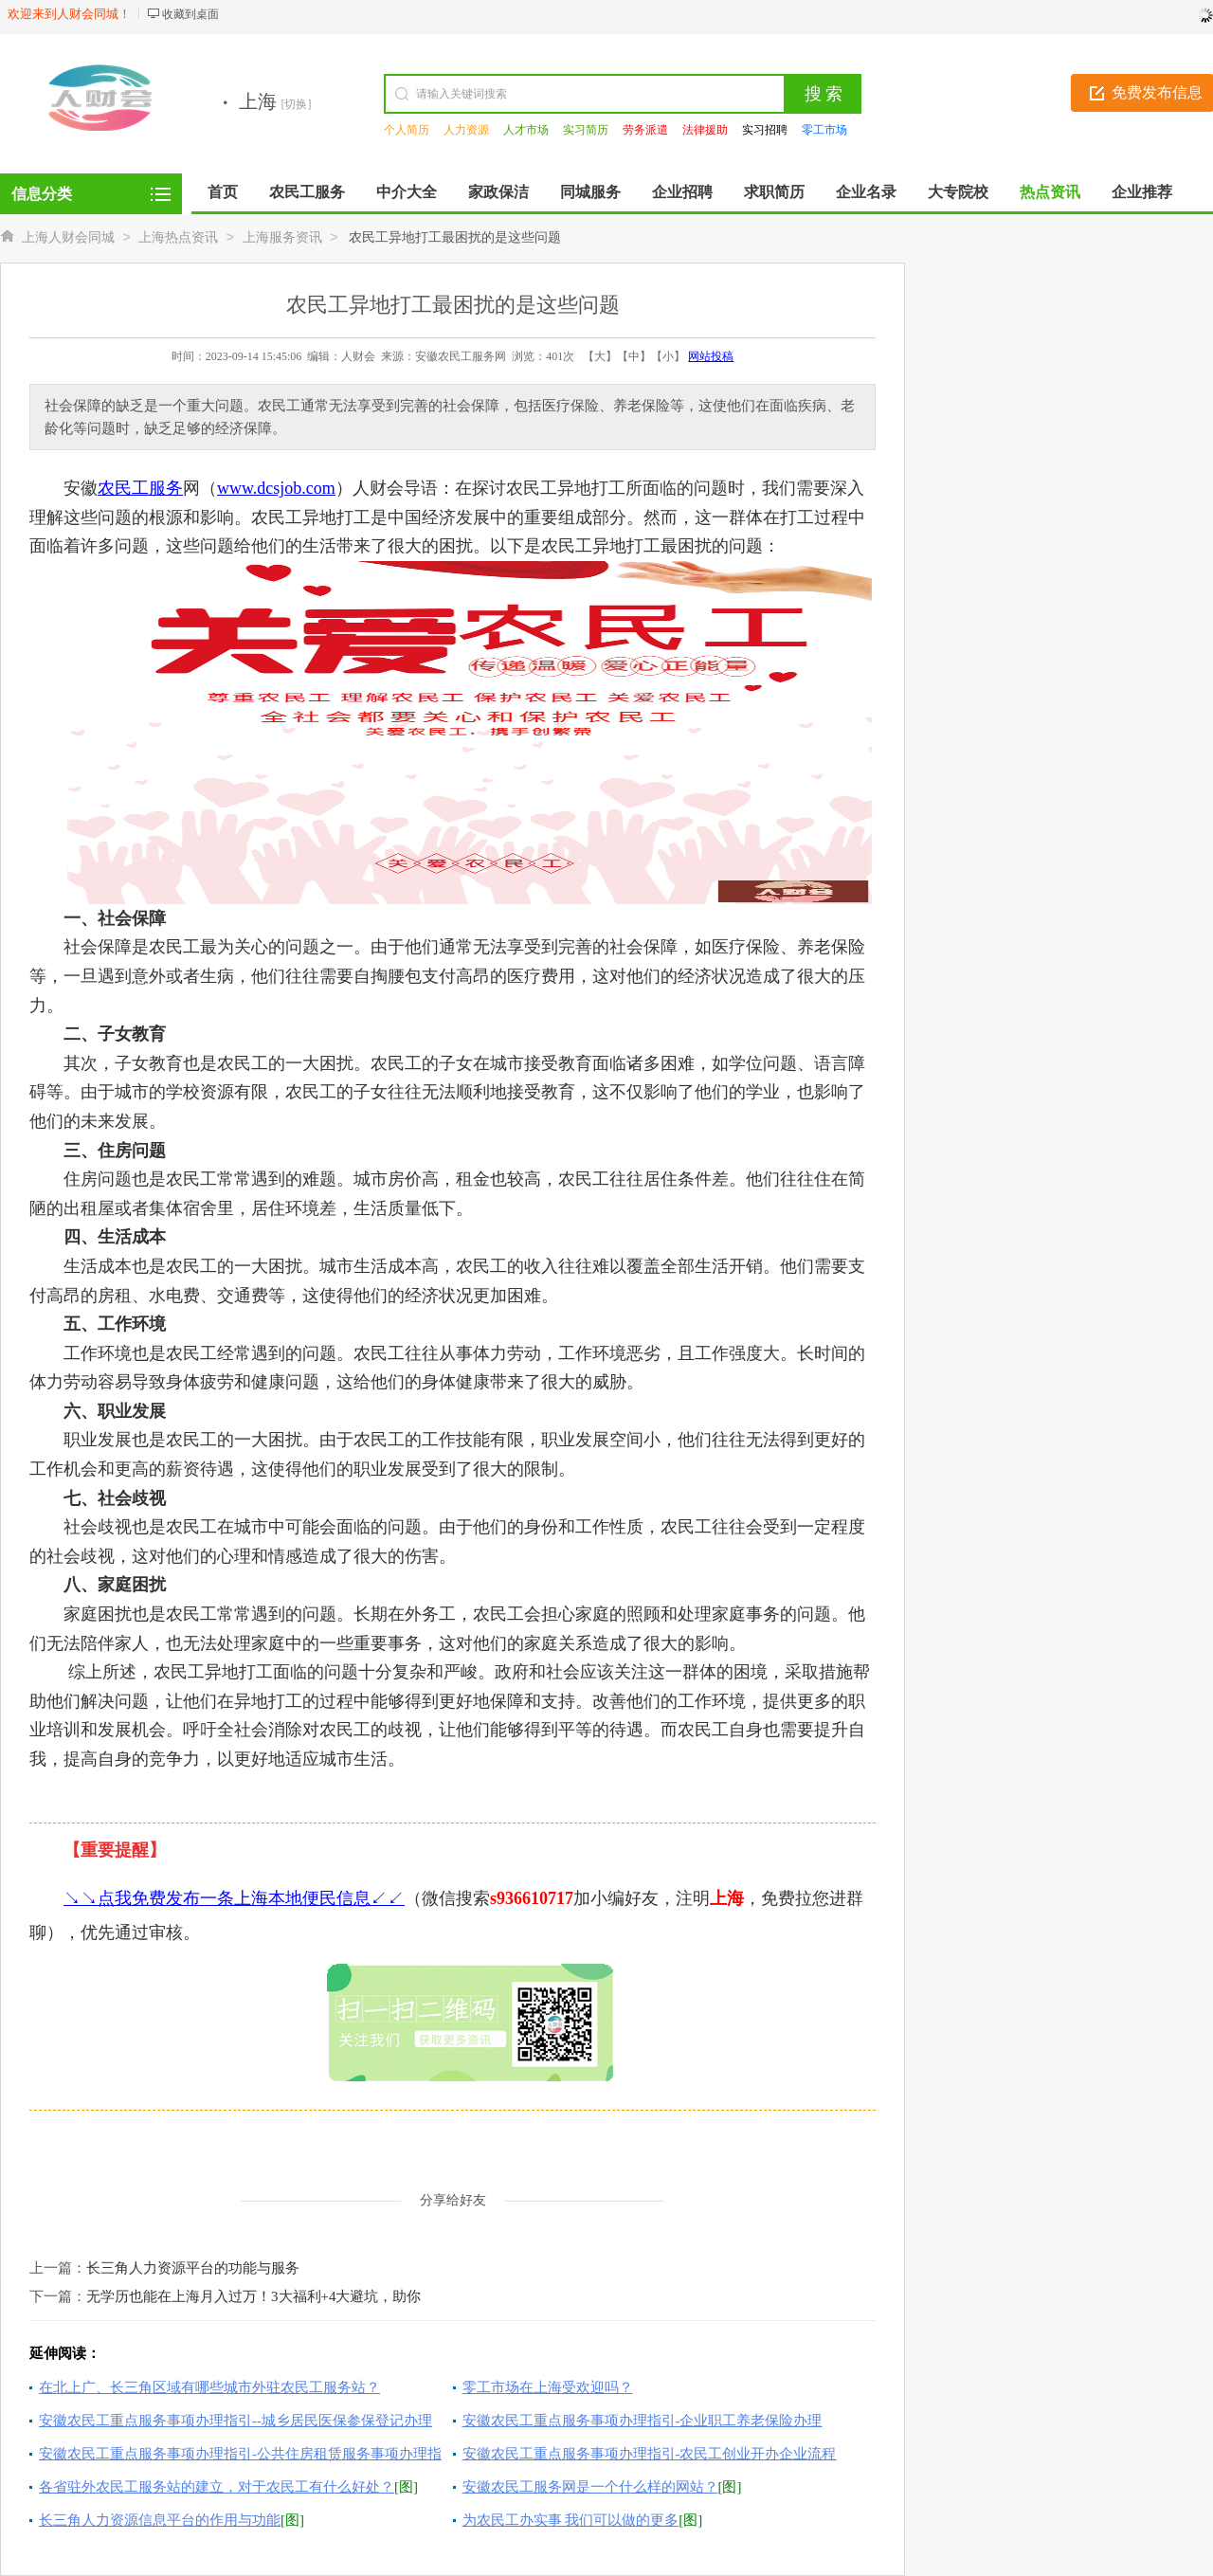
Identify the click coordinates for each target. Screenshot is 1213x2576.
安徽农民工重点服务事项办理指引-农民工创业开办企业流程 (649, 2453)
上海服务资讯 (282, 237)
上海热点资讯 (178, 237)
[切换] (296, 104)
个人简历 (406, 129)
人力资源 (466, 129)
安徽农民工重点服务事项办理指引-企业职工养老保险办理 (642, 2420)
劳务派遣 (645, 129)
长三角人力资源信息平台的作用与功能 (160, 2520)
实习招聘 (765, 129)
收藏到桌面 (190, 14)
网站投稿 (710, 356)
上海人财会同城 (68, 237)
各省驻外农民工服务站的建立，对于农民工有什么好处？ (216, 2486)
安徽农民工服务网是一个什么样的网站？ (590, 2486)
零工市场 (824, 129)
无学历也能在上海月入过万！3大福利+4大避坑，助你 (253, 2296)
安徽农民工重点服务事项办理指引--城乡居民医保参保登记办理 (235, 2420)
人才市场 (526, 129)
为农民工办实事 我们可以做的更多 (570, 2520)
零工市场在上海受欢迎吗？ (547, 2387)
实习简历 (585, 129)
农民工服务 (140, 488)
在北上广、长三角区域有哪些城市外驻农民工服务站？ (209, 2387)
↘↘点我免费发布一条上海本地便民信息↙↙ (234, 1898)
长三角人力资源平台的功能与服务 (192, 2268)
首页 (223, 192)
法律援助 (705, 129)
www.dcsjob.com (276, 488)
